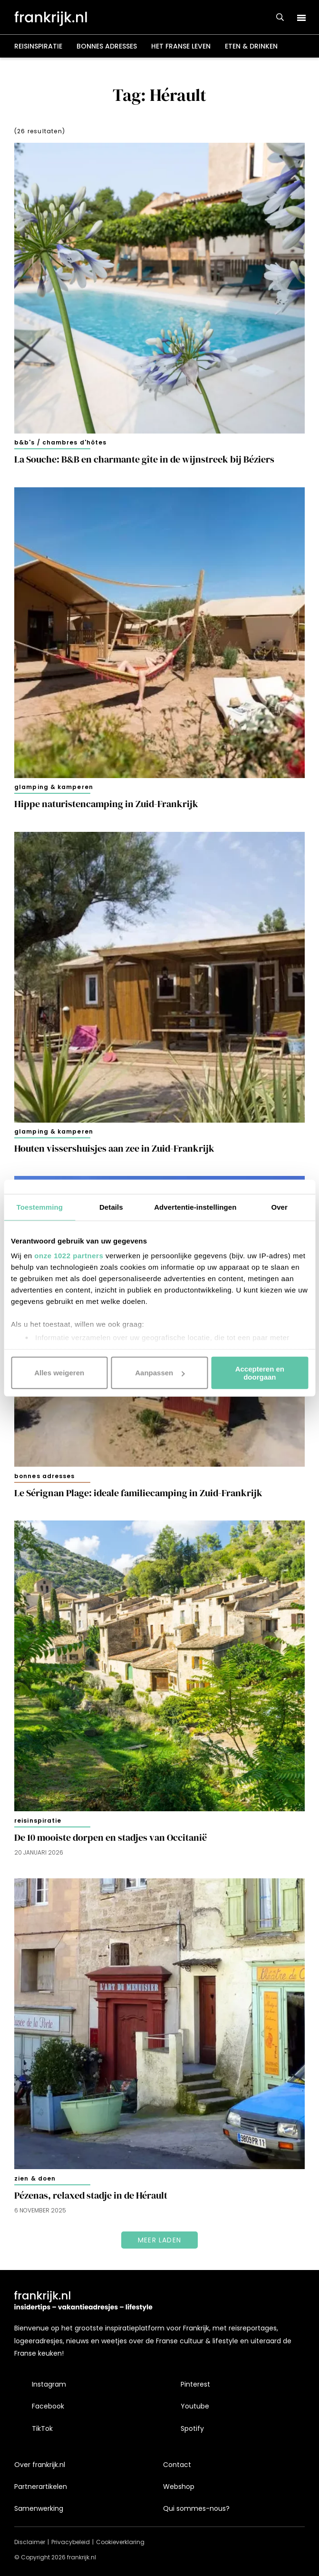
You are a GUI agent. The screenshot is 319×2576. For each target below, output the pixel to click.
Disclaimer (29, 2542)
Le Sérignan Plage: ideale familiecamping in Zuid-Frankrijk (138, 1493)
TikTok (42, 2428)
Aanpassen (159, 1373)
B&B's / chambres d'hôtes (60, 442)
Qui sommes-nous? (196, 2508)
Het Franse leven (181, 46)
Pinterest (195, 2384)
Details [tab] (111, 1207)
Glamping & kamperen (53, 787)
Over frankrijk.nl (39, 2464)
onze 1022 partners (68, 1256)
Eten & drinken (251, 46)
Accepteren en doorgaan (259, 1372)
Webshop (178, 2486)
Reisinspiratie (38, 46)
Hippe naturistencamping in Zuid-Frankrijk (106, 804)
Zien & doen (35, 2178)
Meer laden (159, 2240)
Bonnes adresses (107, 46)
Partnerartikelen (40, 2486)
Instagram (49, 2384)
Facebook (48, 2406)
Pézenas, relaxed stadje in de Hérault (90, 2195)
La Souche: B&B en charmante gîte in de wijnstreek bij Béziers (144, 459)
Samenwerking (38, 2508)
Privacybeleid (70, 2542)
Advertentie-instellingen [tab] (195, 1207)
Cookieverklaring (120, 2542)
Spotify (192, 2428)
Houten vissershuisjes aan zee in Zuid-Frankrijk (114, 1148)
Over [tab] (279, 1207)
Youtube (195, 2406)
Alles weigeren (59, 1373)
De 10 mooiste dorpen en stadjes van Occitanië (110, 1837)
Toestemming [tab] (40, 1207)
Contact (177, 2464)
